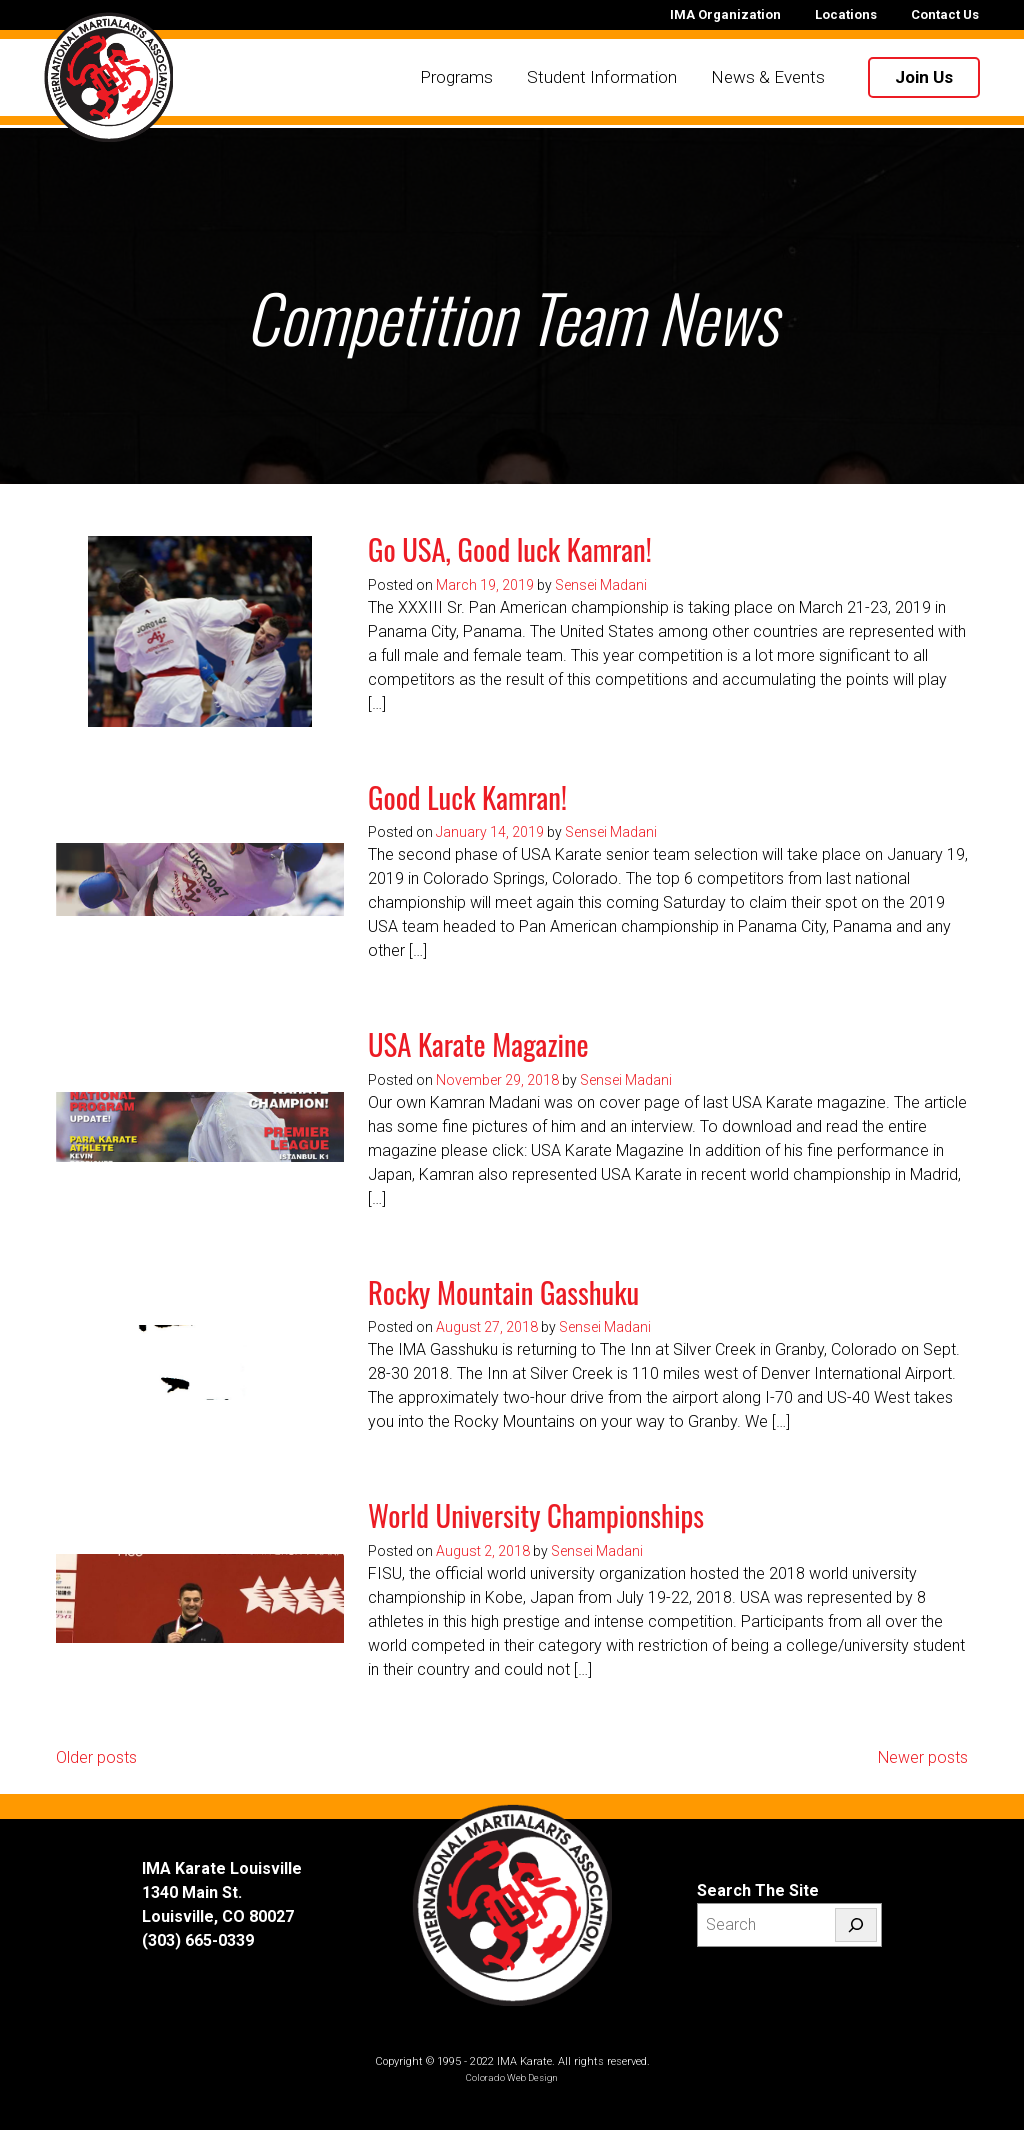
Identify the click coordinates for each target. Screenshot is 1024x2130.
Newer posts (923, 1757)
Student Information (601, 78)
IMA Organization (725, 14)
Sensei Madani (601, 585)
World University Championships (536, 1515)
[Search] (856, 1925)
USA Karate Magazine (478, 1044)
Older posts (96, 1757)
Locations (846, 14)
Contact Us (945, 14)
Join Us (923, 78)
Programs (455, 78)
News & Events (767, 78)
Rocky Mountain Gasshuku (503, 1292)
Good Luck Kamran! (467, 797)
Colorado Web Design (512, 2077)
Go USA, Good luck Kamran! (510, 549)
